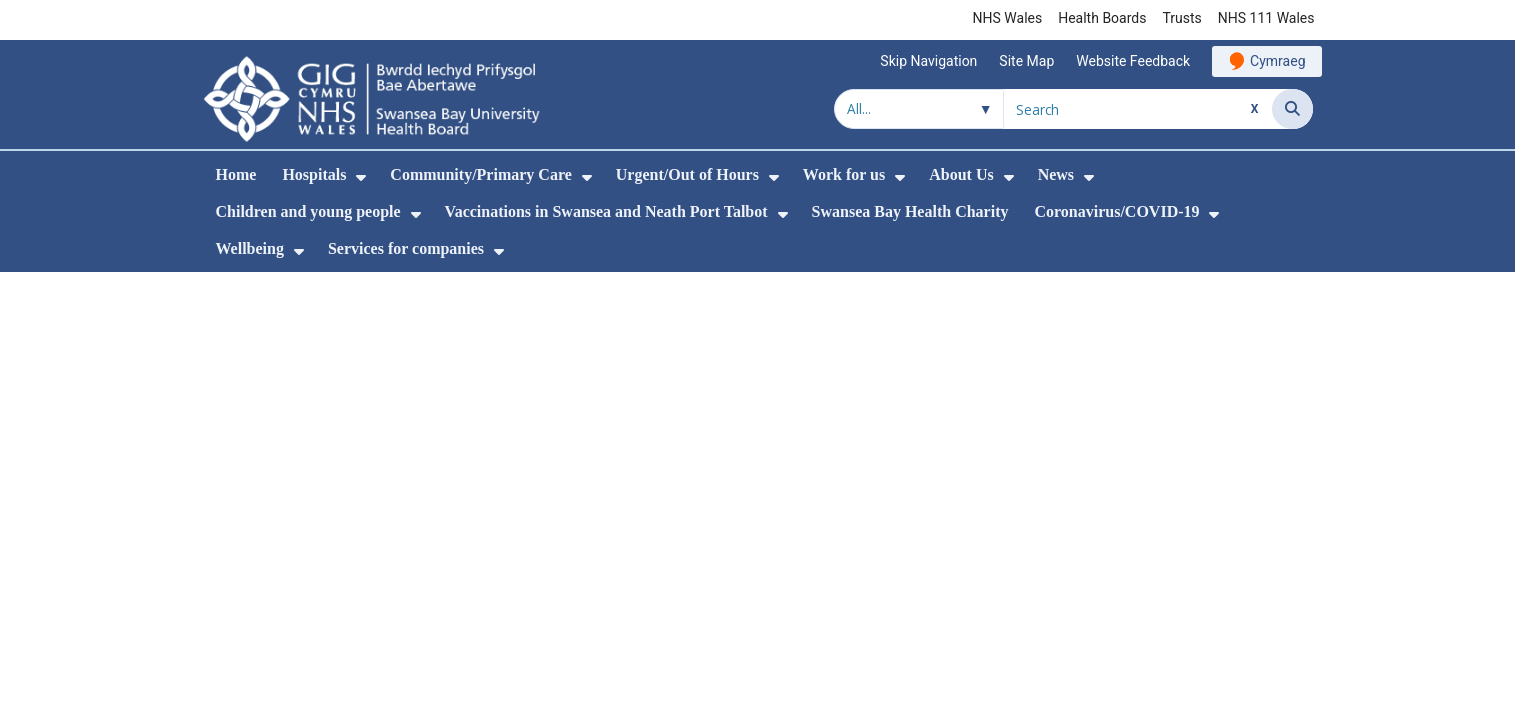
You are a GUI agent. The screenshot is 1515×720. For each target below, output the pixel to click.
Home (236, 174)
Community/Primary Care (480, 174)
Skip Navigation (928, 61)
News (1056, 174)
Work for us (844, 174)
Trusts (1181, 18)
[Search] (1292, 109)
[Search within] (919, 109)
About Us (961, 174)
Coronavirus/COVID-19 (1116, 211)
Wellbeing (250, 248)
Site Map (1026, 61)
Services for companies (406, 248)
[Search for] (1138, 109)
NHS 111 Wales (1266, 18)
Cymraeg (1277, 61)
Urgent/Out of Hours (687, 174)
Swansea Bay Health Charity (910, 211)
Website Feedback (1133, 61)
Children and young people (308, 211)
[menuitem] (361, 177)
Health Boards (1102, 18)
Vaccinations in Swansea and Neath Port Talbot (606, 211)
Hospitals (314, 174)
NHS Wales (1008, 18)
